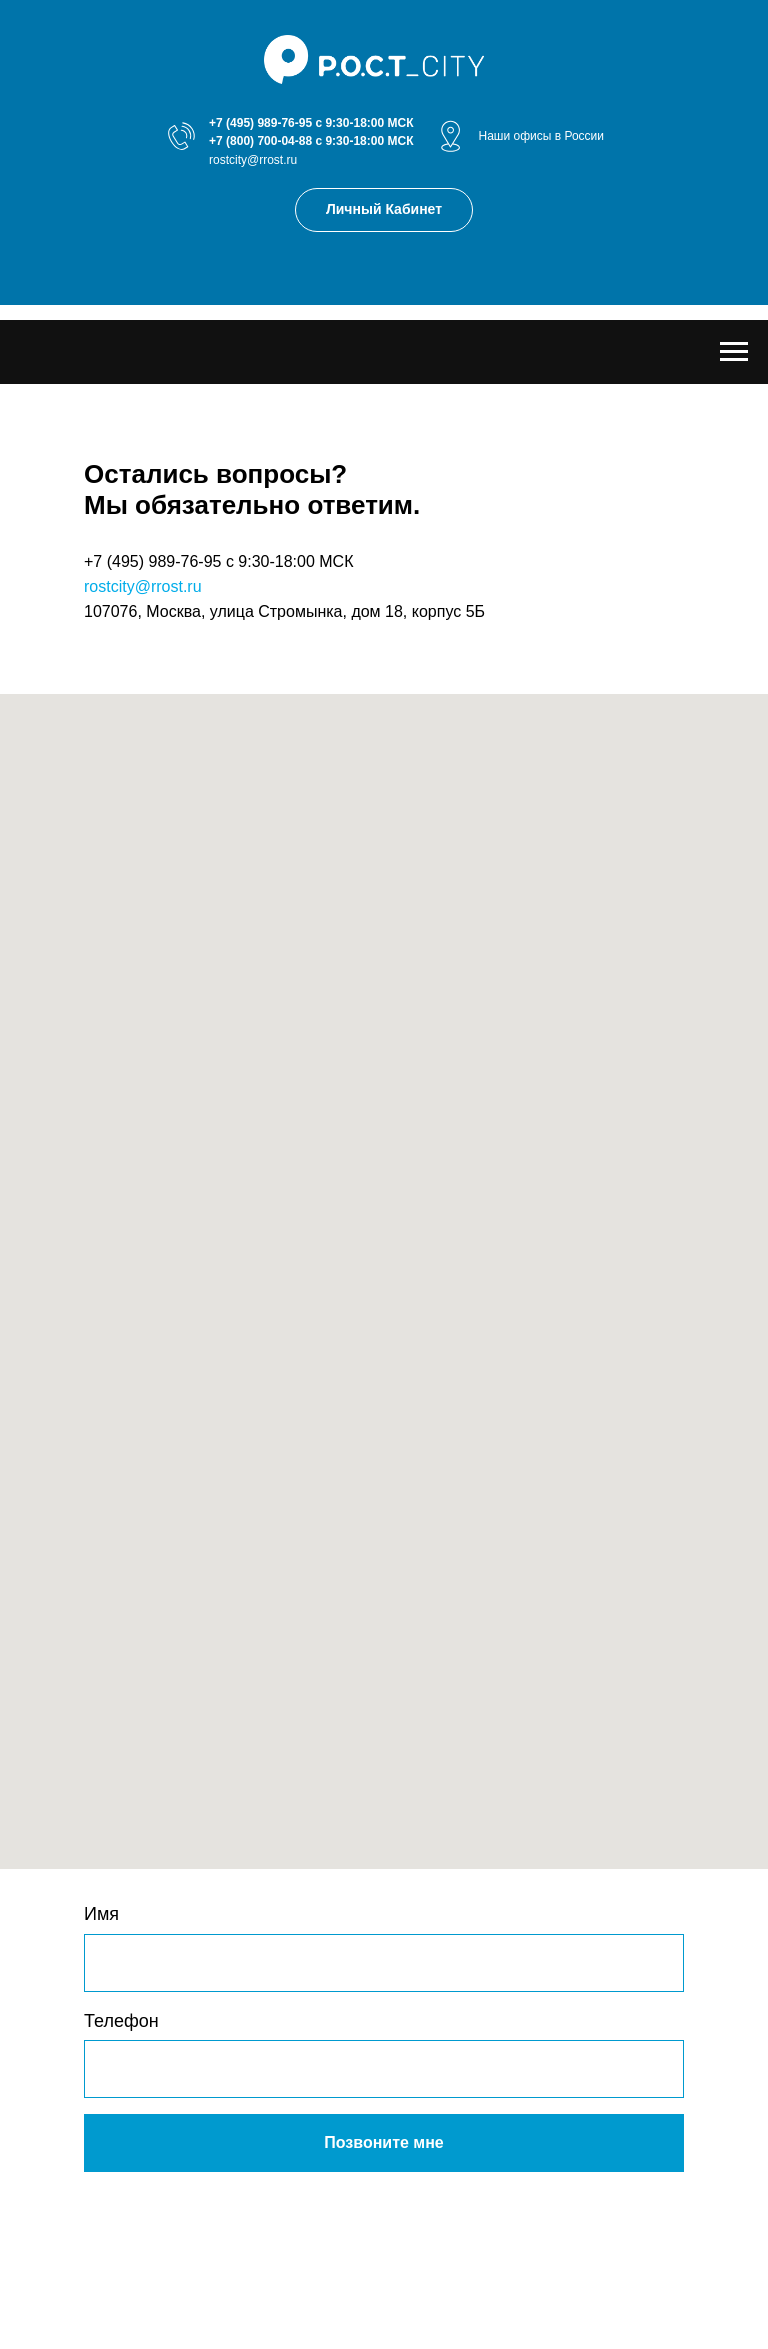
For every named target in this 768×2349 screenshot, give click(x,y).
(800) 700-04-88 (269, 141)
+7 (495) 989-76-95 (260, 123)
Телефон (121, 2021)
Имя (101, 1914)
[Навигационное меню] (734, 352)
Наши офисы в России (540, 136)
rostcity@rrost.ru (253, 160)
